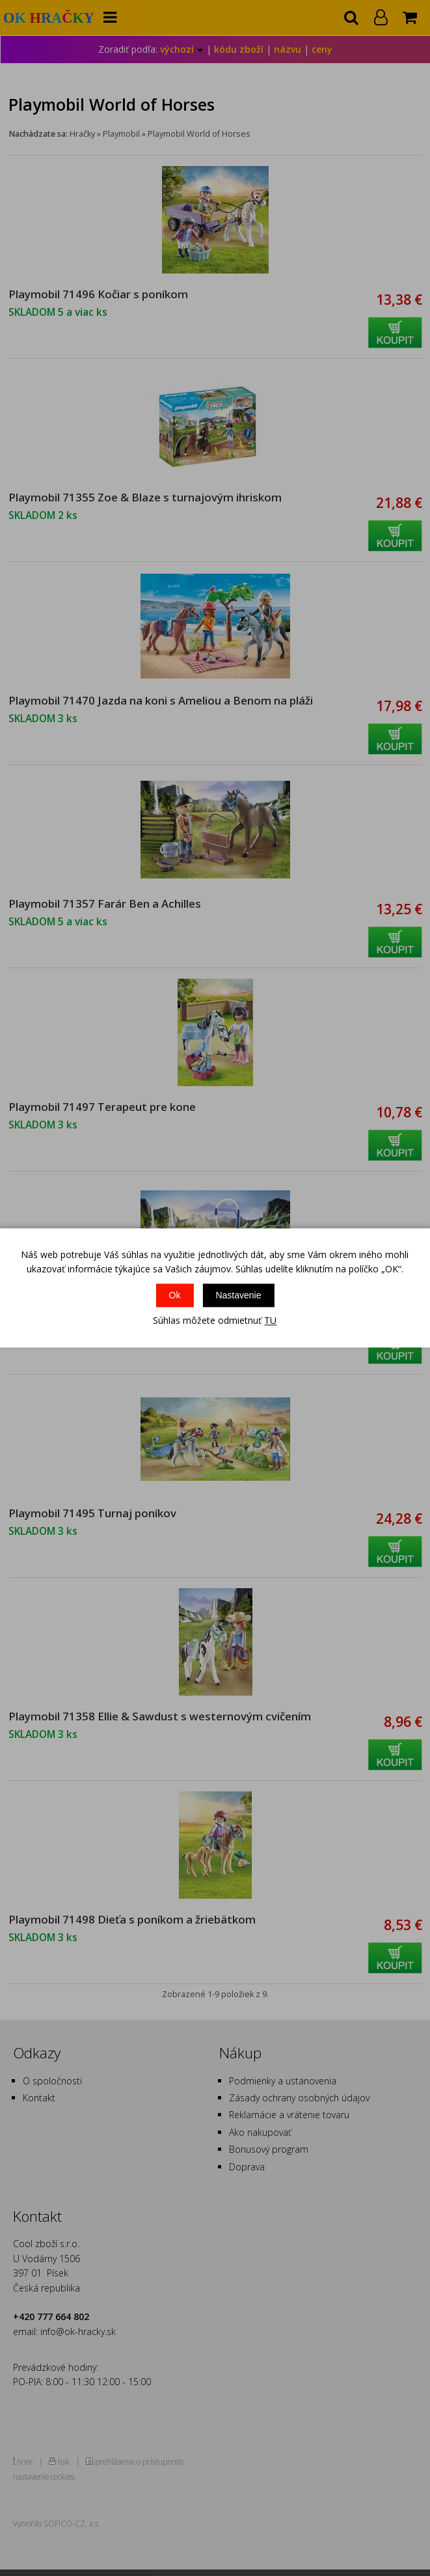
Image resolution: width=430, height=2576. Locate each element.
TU (270, 1320)
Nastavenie (238, 1295)
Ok (175, 1295)
